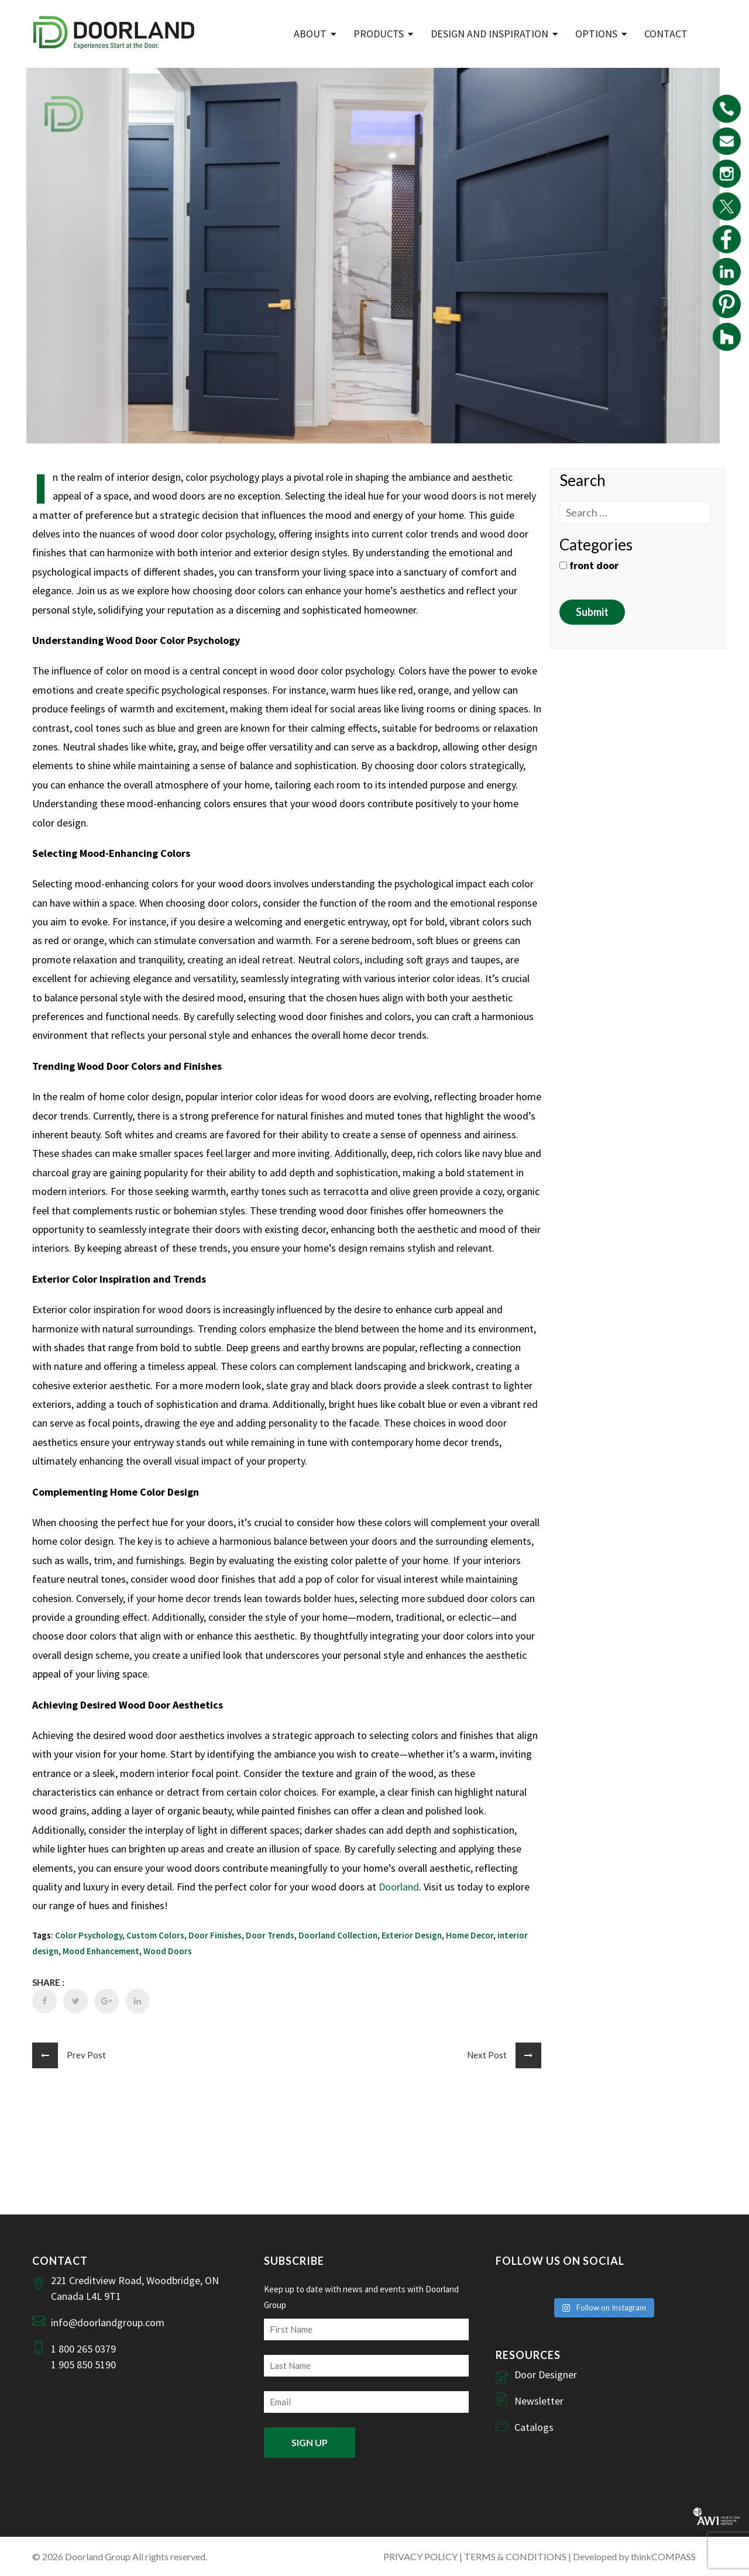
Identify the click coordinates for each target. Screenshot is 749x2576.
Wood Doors (167, 1951)
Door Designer (545, 2374)
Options (596, 33)
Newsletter (539, 2401)
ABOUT (310, 33)
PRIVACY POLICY (420, 2556)
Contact (666, 33)
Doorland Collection (337, 1935)
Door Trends (270, 1935)
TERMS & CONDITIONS (515, 2556)
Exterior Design (412, 1935)
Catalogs (534, 2427)
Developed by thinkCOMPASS (634, 2556)
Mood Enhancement (101, 1951)
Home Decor (469, 1935)
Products (378, 33)
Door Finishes (215, 1935)
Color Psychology (88, 1935)
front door (589, 565)
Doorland (399, 1886)
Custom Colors (155, 1935)
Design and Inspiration (489, 33)
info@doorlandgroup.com (107, 2322)
